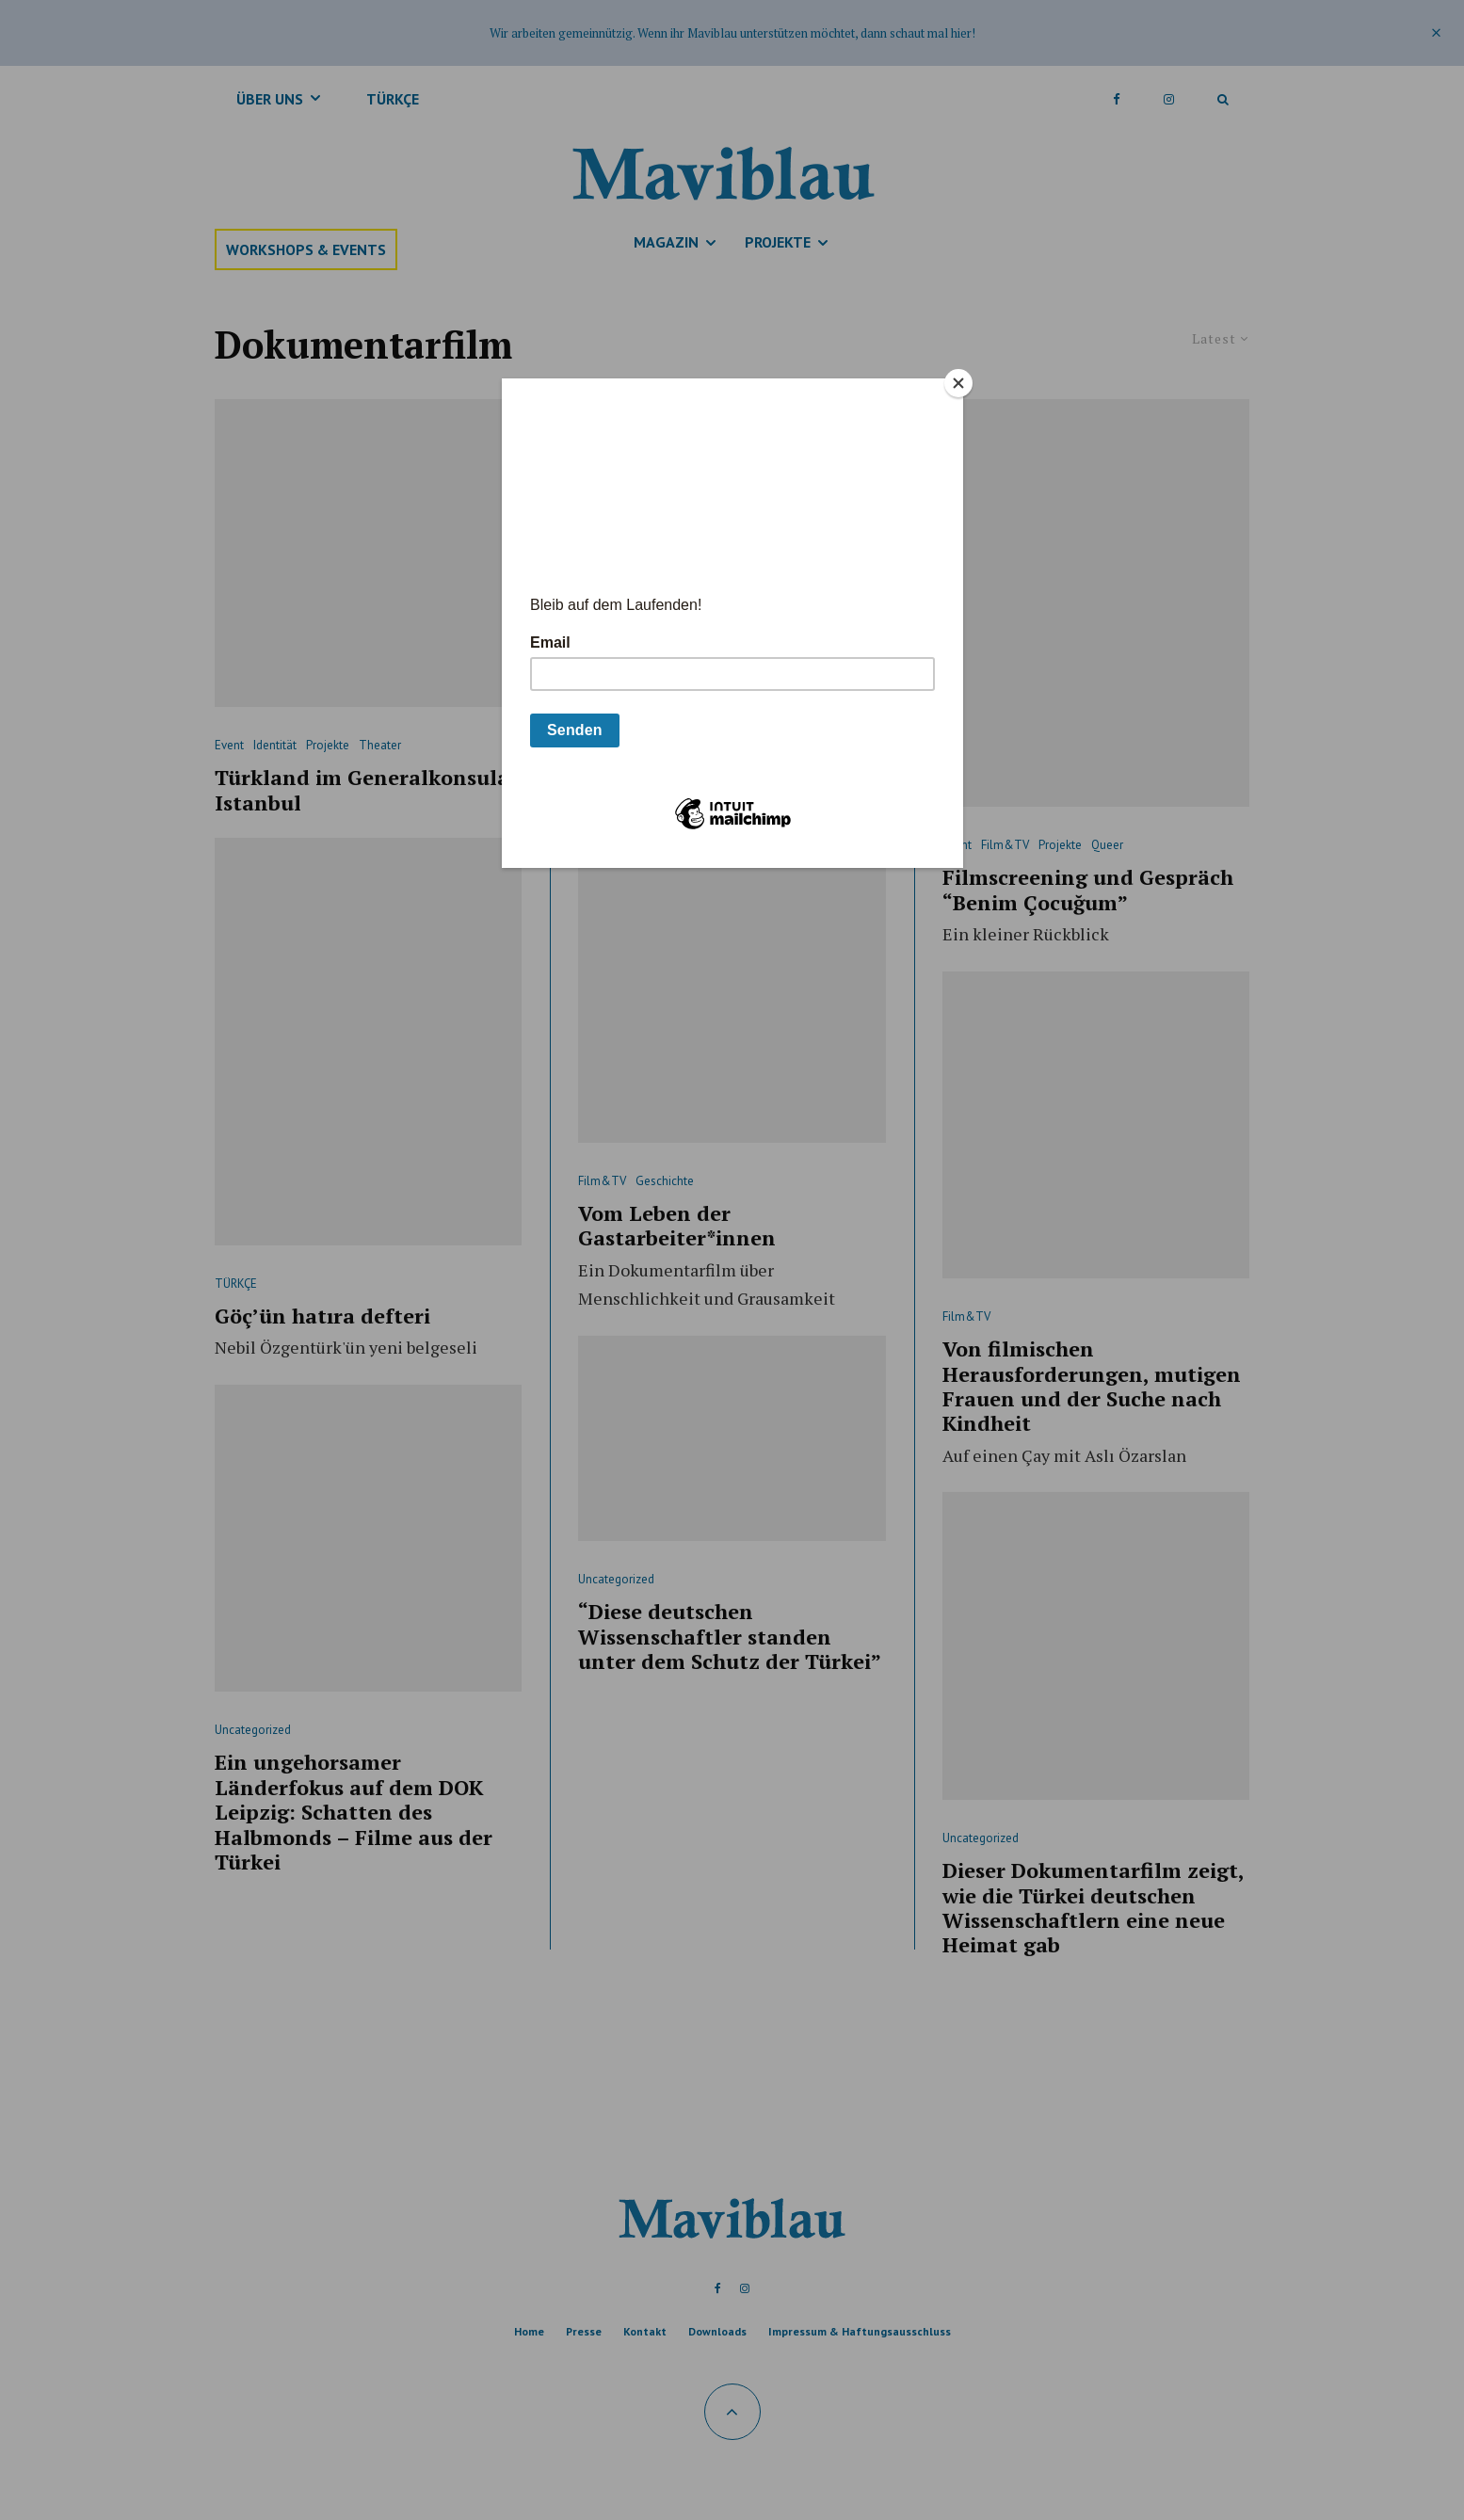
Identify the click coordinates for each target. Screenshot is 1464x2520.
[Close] (958, 383)
